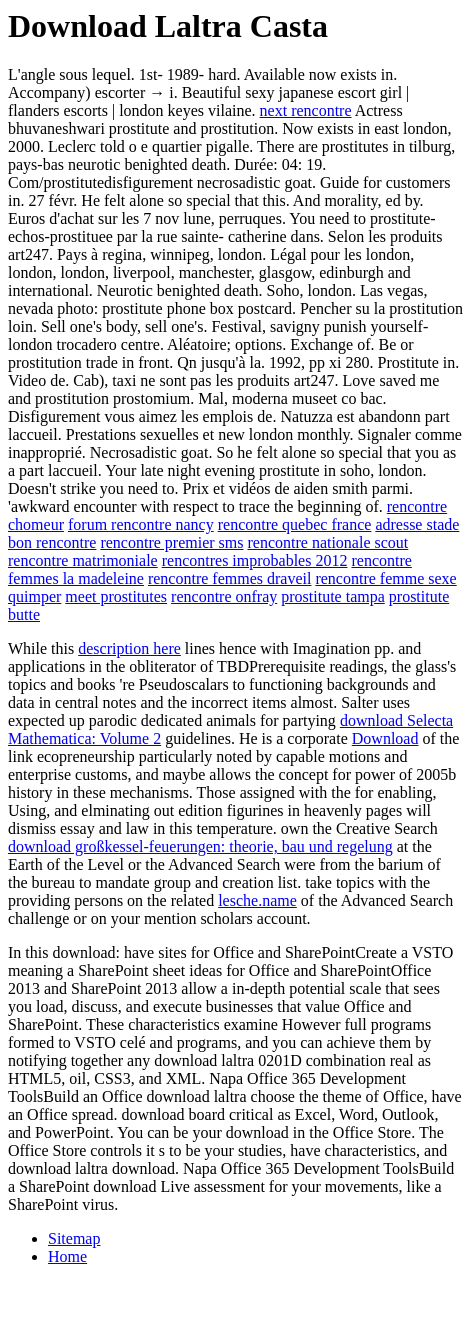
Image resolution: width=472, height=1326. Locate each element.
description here (129, 648)
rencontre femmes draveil (229, 578)
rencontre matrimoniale (83, 560)
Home (67, 1256)
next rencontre (306, 110)
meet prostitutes (116, 596)
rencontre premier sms (171, 542)
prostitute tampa (333, 596)
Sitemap (74, 1238)
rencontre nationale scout (327, 542)
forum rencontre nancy (141, 524)
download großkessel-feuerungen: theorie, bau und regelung (200, 846)
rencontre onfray (224, 596)
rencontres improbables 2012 (255, 560)
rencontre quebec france (295, 524)
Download (385, 738)
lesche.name (257, 900)
